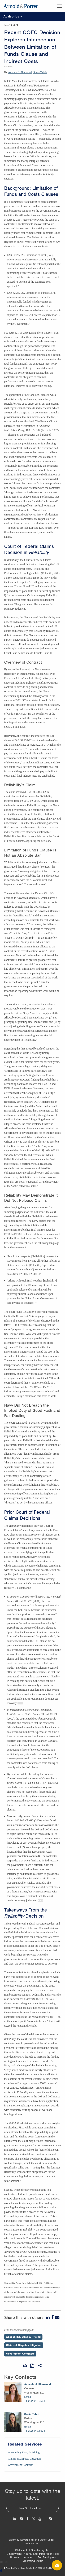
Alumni (28, 2557)
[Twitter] (33, 2519)
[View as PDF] (32, 2365)
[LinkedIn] (48, 2317)
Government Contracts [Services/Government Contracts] (20, 2464)
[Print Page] (25, 2366)
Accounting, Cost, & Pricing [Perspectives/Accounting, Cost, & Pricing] (23, 2337)
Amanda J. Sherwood (20, 72)
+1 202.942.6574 (34, 2431)
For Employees (47, 2557)
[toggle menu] (59, 6)
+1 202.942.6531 (34, 2401)
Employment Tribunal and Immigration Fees (33, 2554)
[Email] (57, 2317)
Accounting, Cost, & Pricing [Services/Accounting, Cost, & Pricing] (24, 2452)
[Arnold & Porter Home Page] (20, 6)
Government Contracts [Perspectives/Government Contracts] (20, 2353)
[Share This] (40, 2366)
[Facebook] (52, 2317)
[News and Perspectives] (48, 2519)
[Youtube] (40, 2519)
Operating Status (33, 2561)
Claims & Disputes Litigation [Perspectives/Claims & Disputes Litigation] (23, 2345)
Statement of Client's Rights (31, 2550)
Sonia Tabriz (40, 72)
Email (27, 2397)
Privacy (14, 2557)
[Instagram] (21, 2519)
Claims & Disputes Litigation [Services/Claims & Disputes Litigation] (24, 2458)
